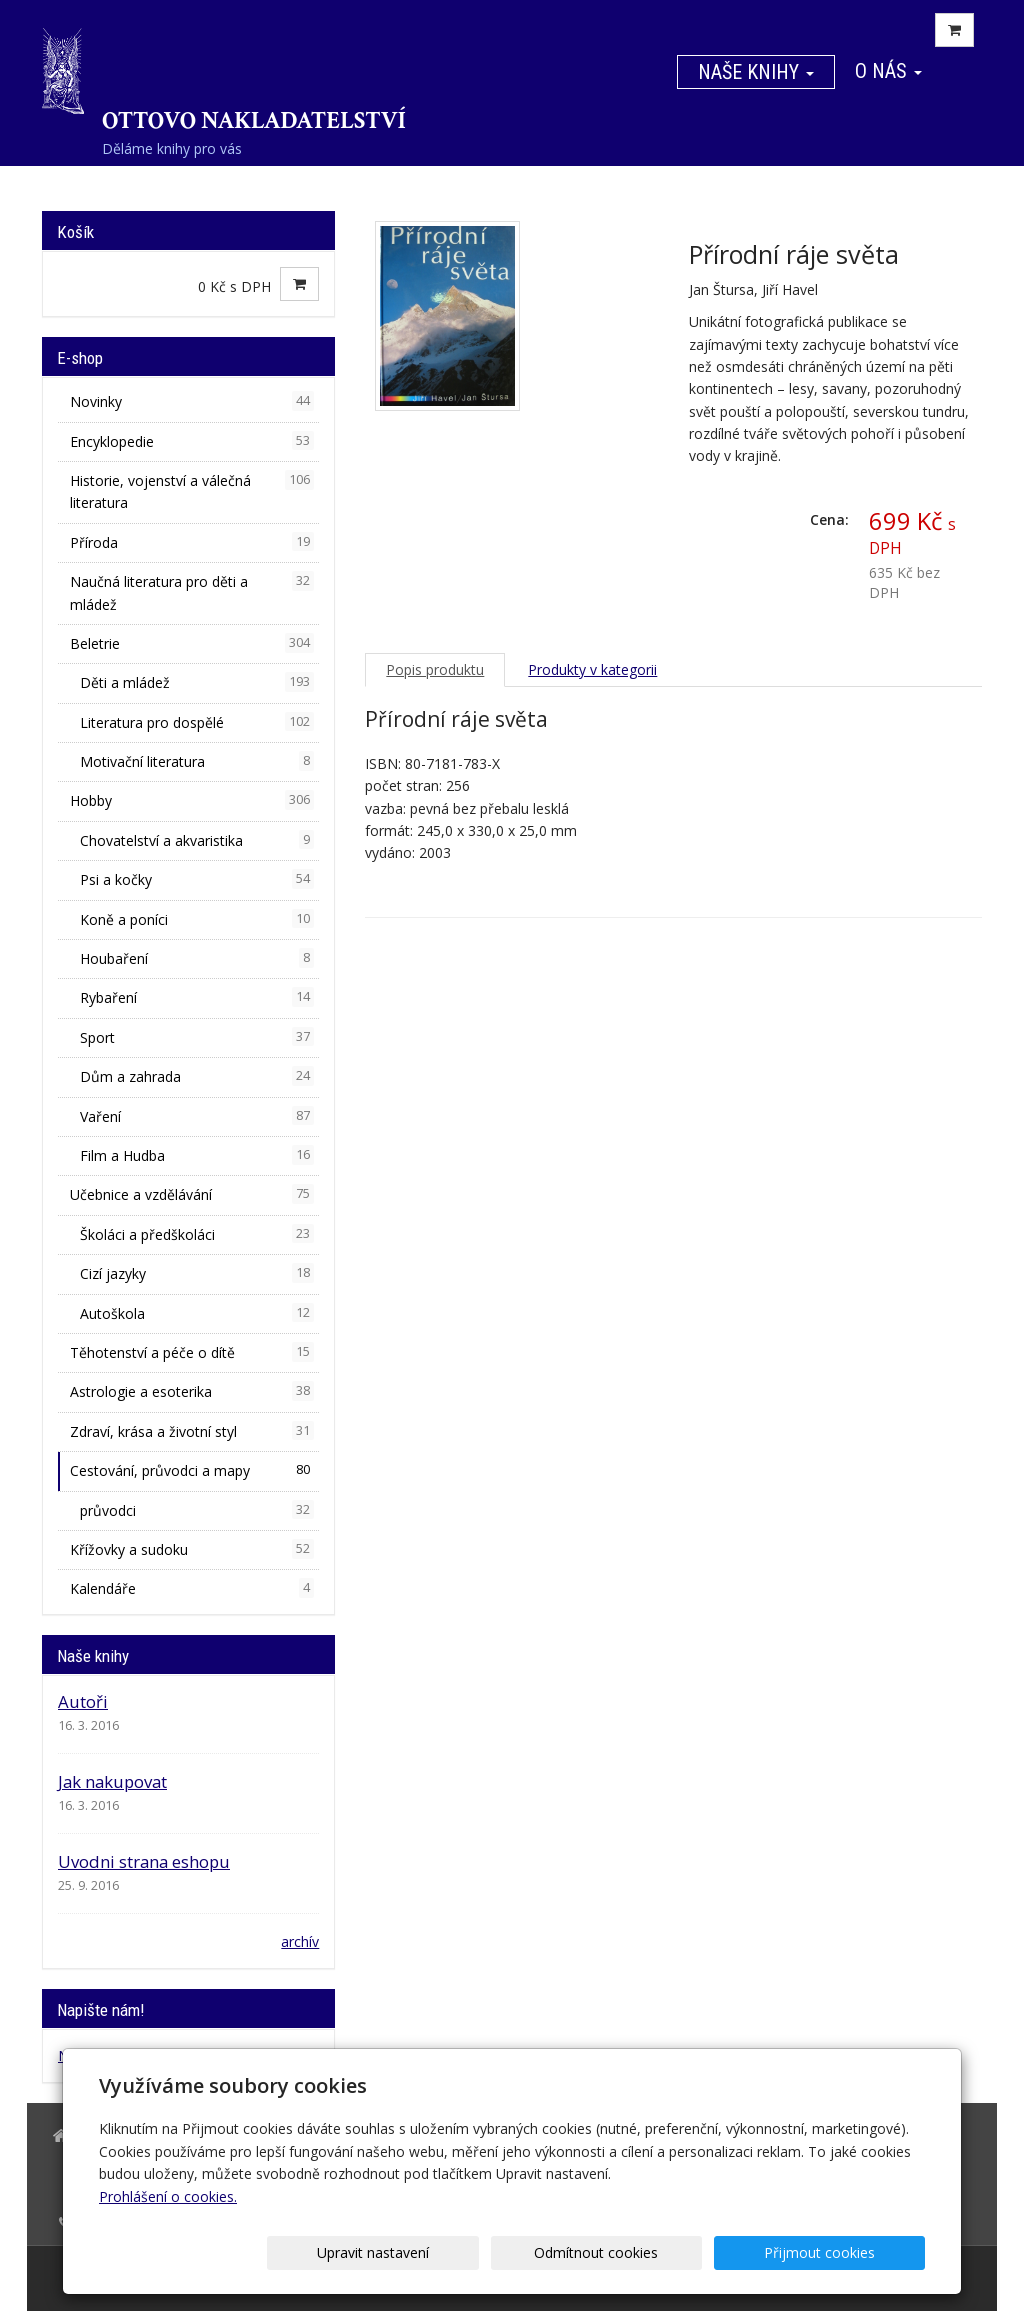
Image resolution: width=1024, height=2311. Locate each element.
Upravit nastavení (519, 2252)
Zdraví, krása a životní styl (192, 1431)
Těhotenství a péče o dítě (192, 1352)
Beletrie (192, 643)
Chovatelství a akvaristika (197, 840)
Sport (197, 1037)
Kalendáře (192, 1588)
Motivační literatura (197, 761)
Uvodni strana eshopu (144, 1861)
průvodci (197, 1510)
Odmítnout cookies (684, 2252)
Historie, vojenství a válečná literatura (192, 491)
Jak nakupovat (112, 1781)
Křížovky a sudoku (192, 1549)
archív (300, 1941)
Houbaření (197, 958)
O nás (888, 71)
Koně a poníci (197, 919)
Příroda (192, 542)
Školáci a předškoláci (197, 1234)
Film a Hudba (197, 1155)
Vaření (197, 1116)
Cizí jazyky (197, 1273)
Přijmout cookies (848, 2252)
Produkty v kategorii (592, 669)
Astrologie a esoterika (192, 1391)
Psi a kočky (197, 879)
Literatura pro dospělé (197, 722)
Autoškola (197, 1313)
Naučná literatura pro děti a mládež (192, 592)
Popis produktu (435, 669)
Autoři (83, 1701)
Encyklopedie (192, 441)
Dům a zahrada (197, 1076)
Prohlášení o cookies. (168, 2196)
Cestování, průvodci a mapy (192, 1470)
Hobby (192, 800)
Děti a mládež (197, 682)
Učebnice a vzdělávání (192, 1194)
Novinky (192, 401)
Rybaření (197, 997)
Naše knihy (756, 72)
